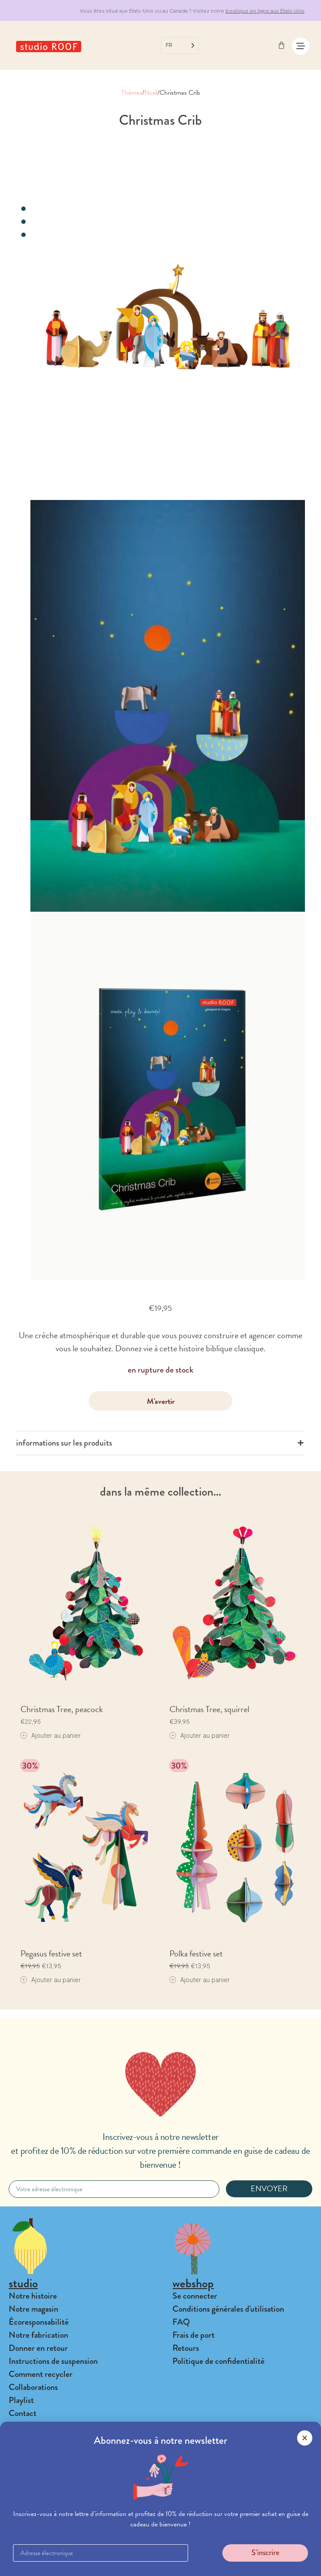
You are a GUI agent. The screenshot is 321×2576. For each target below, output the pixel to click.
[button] (160, 2563)
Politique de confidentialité (218, 2361)
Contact (22, 2413)
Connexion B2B (35, 2521)
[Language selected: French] (180, 45)
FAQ (181, 2322)
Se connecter (194, 2295)
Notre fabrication (38, 2335)
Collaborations (33, 2387)
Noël (150, 92)
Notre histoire (33, 2295)
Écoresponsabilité (39, 2322)
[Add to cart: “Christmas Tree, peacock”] (50, 1735)
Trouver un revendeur (45, 2508)
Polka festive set (196, 1953)
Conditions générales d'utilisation (228, 2309)
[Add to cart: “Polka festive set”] (199, 1979)
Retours (185, 2348)
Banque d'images (37, 2534)
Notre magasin (33, 2309)
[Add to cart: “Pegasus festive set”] (50, 1979)
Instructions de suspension (53, 2361)
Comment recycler (41, 2374)
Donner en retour (38, 2348)
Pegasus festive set (51, 1953)
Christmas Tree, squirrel (209, 1709)
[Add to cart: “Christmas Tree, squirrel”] (199, 1735)
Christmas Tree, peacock (61, 1709)
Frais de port (193, 2335)
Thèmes (131, 92)
